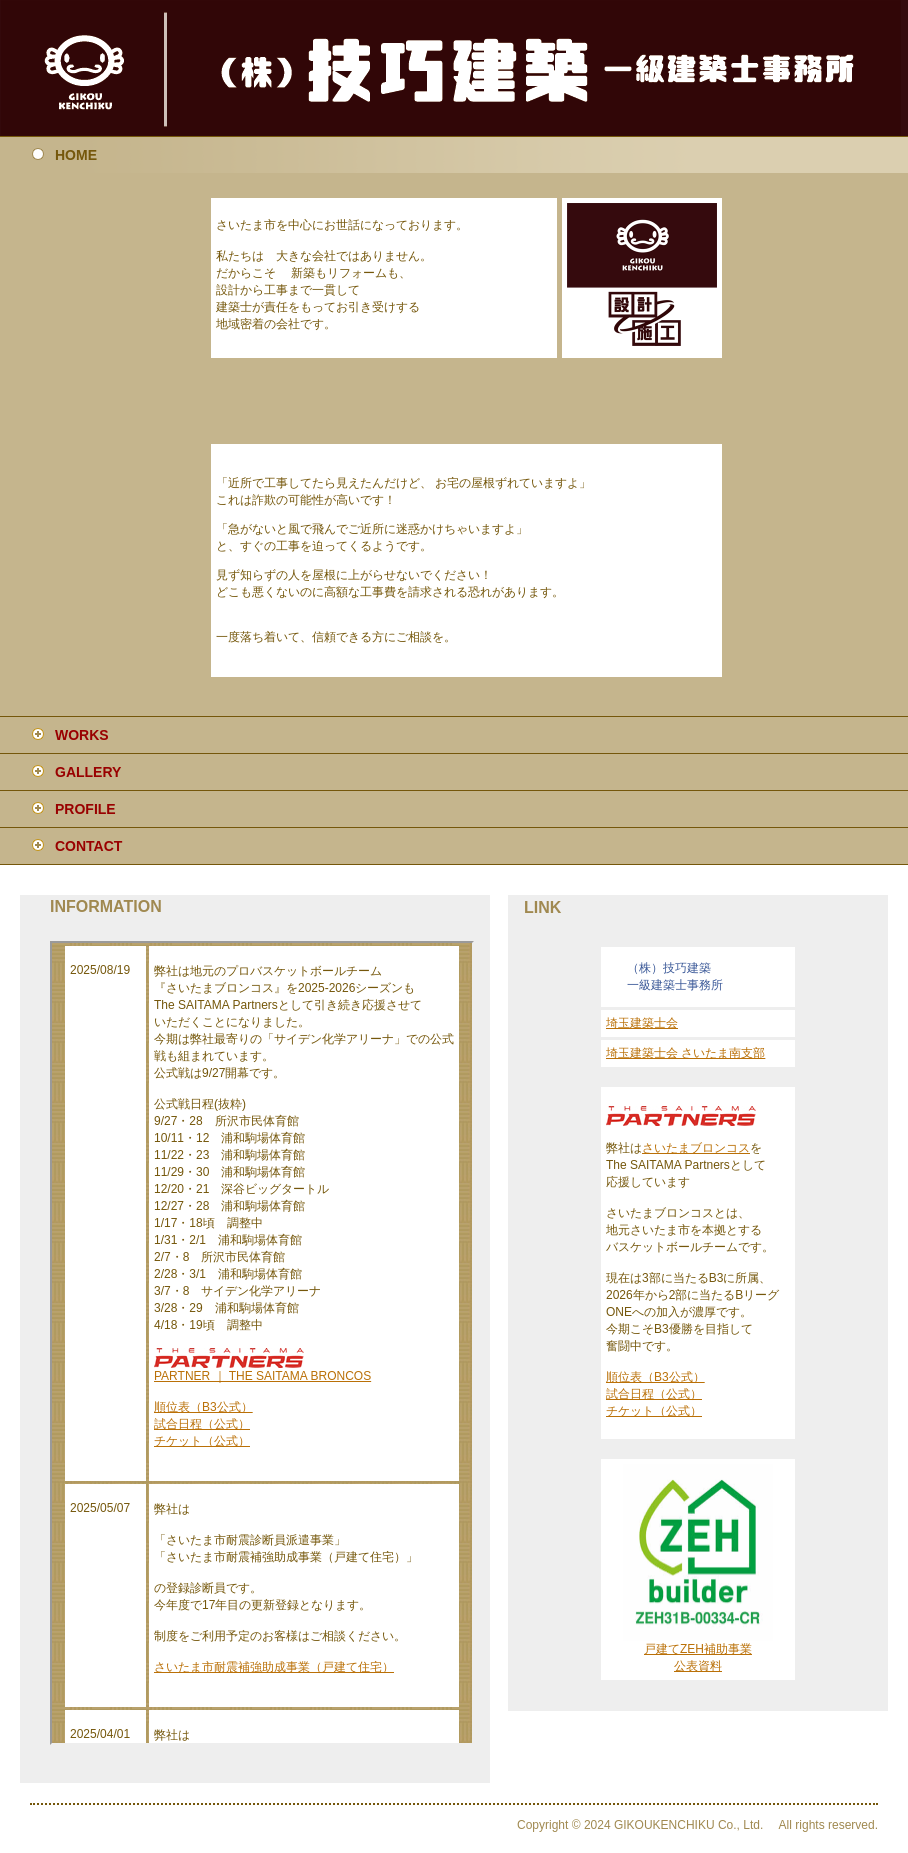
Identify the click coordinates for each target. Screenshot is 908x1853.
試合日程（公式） (654, 1394)
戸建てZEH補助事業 (698, 1649)
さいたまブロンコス (696, 1148)
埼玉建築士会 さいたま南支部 (685, 1053)
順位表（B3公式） (655, 1377)
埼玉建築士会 (642, 1023)
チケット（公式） (654, 1411)
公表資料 (698, 1666)
